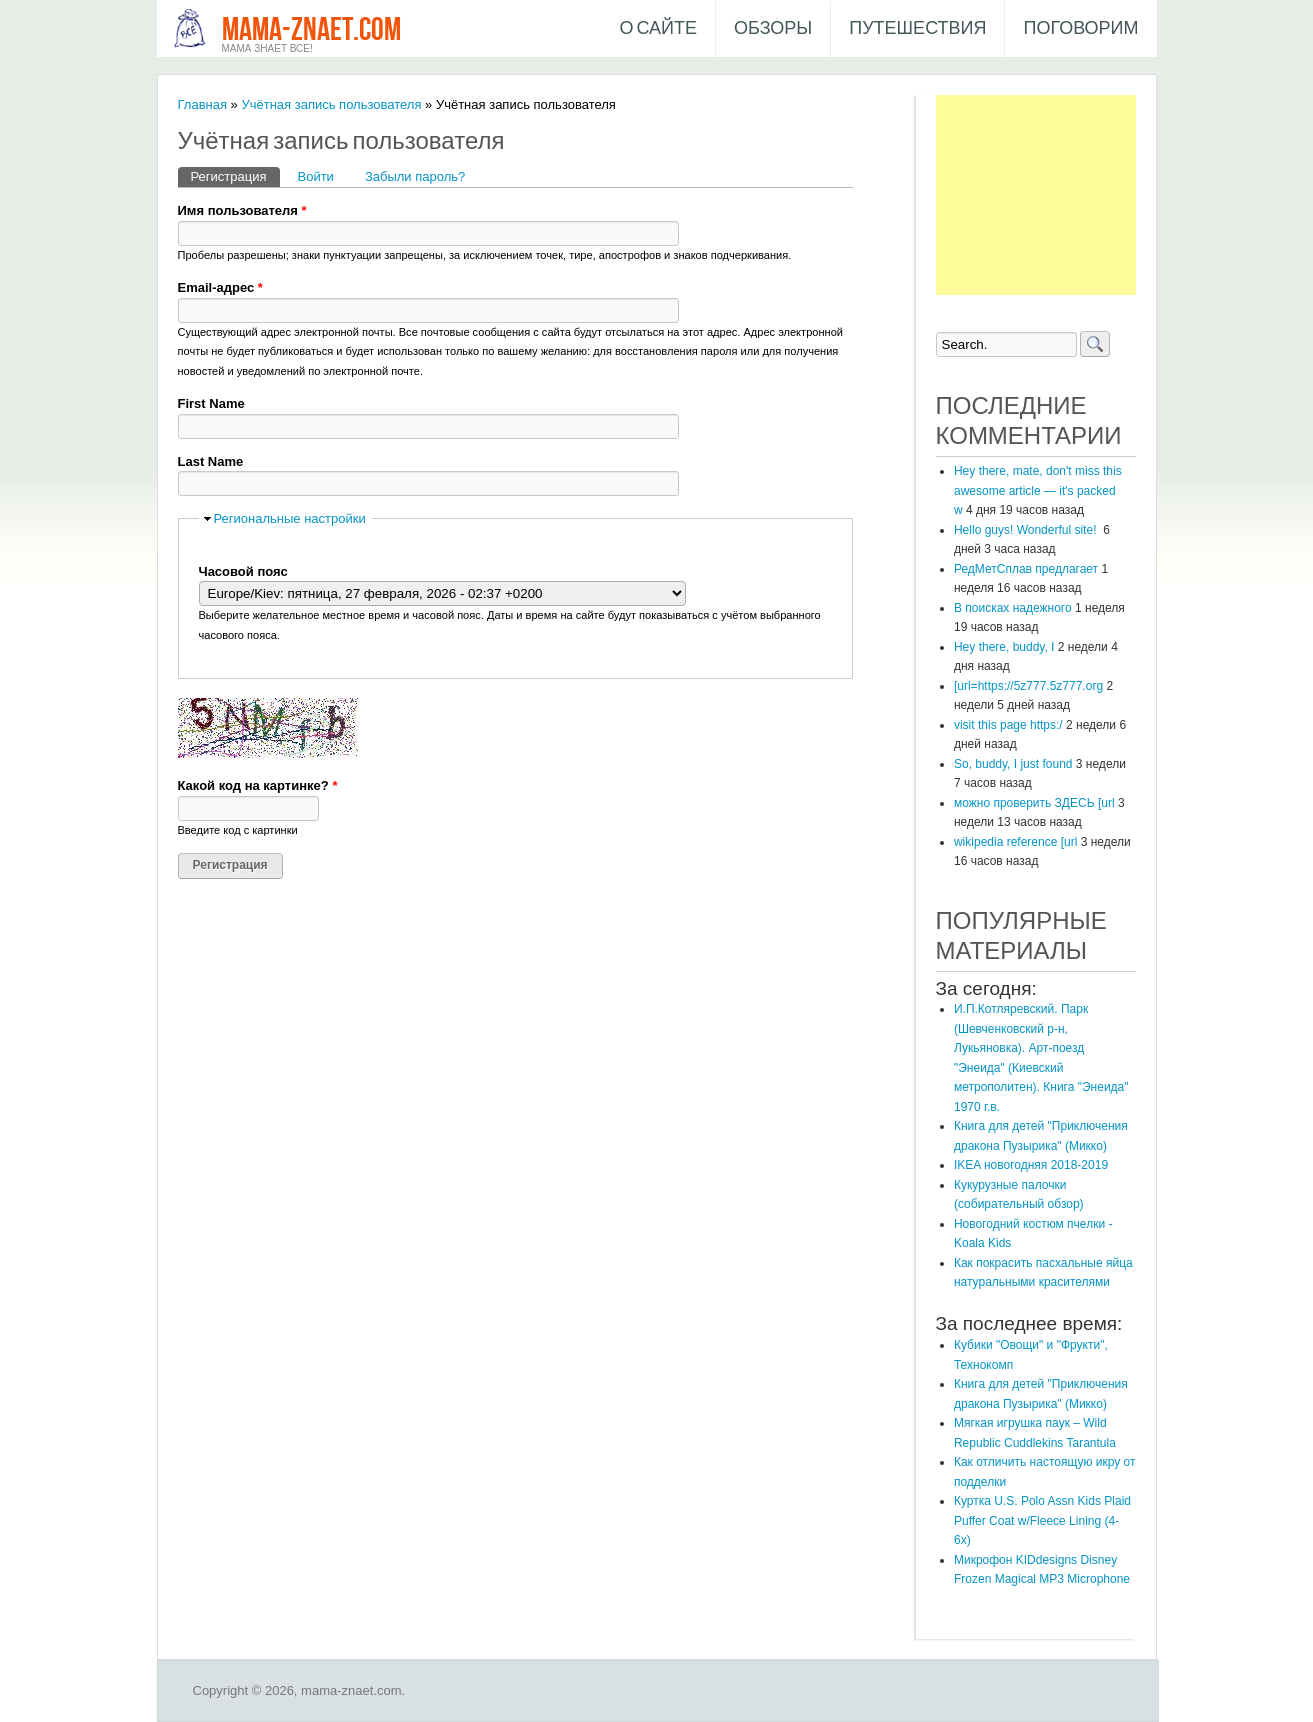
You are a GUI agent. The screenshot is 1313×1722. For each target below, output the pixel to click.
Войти (316, 176)
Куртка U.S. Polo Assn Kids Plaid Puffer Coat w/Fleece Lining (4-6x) (1042, 1520)
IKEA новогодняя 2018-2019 (1031, 1165)
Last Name (211, 461)
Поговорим (1080, 28)
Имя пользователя (242, 210)
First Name (211, 403)
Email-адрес (220, 287)
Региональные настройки (290, 518)
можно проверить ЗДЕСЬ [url (1034, 803)
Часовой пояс (243, 571)
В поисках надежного (1013, 608)
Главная (202, 104)
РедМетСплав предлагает (1026, 569)
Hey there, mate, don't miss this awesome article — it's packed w (1038, 490)
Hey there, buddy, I (1004, 647)
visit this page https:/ (1008, 725)
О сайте (658, 28)
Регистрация (235, 175)
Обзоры (773, 28)
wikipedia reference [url (1015, 842)
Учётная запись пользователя (331, 104)
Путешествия (917, 28)
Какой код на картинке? (258, 785)
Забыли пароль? (415, 176)
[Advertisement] (1036, 195)
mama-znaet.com (311, 30)
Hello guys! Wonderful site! (1027, 530)
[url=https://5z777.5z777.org (1028, 686)
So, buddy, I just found (1013, 764)
